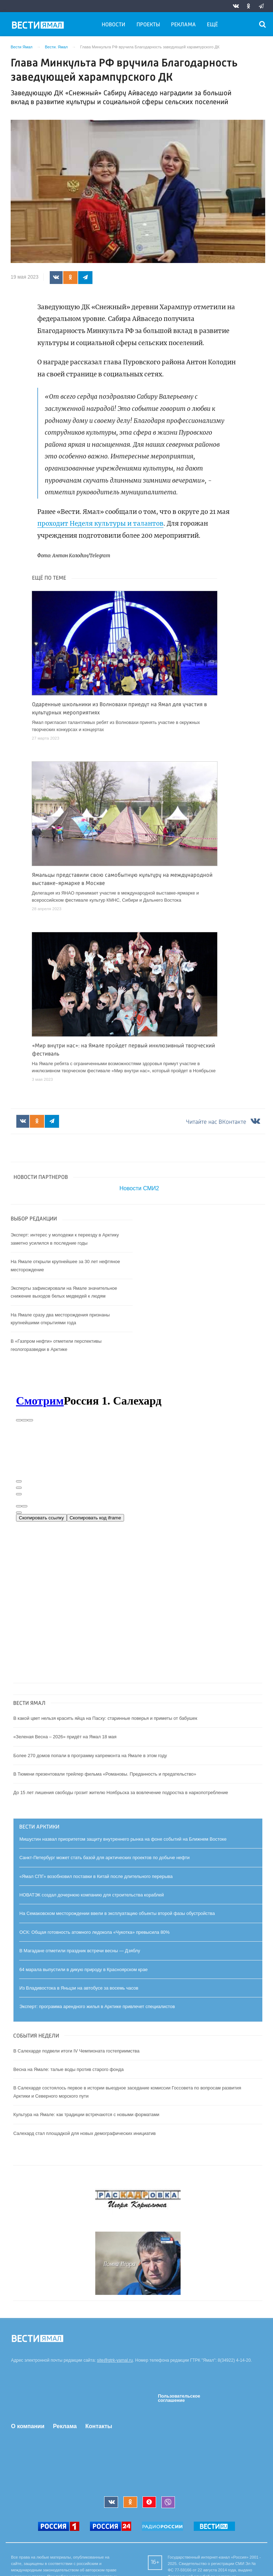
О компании (27, 2426)
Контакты (98, 2426)
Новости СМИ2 (139, 1188)
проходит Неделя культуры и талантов (100, 523)
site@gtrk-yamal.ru (115, 2360)
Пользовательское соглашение (179, 2398)
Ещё (212, 25)
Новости (113, 25)
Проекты (148, 25)
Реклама (183, 25)
